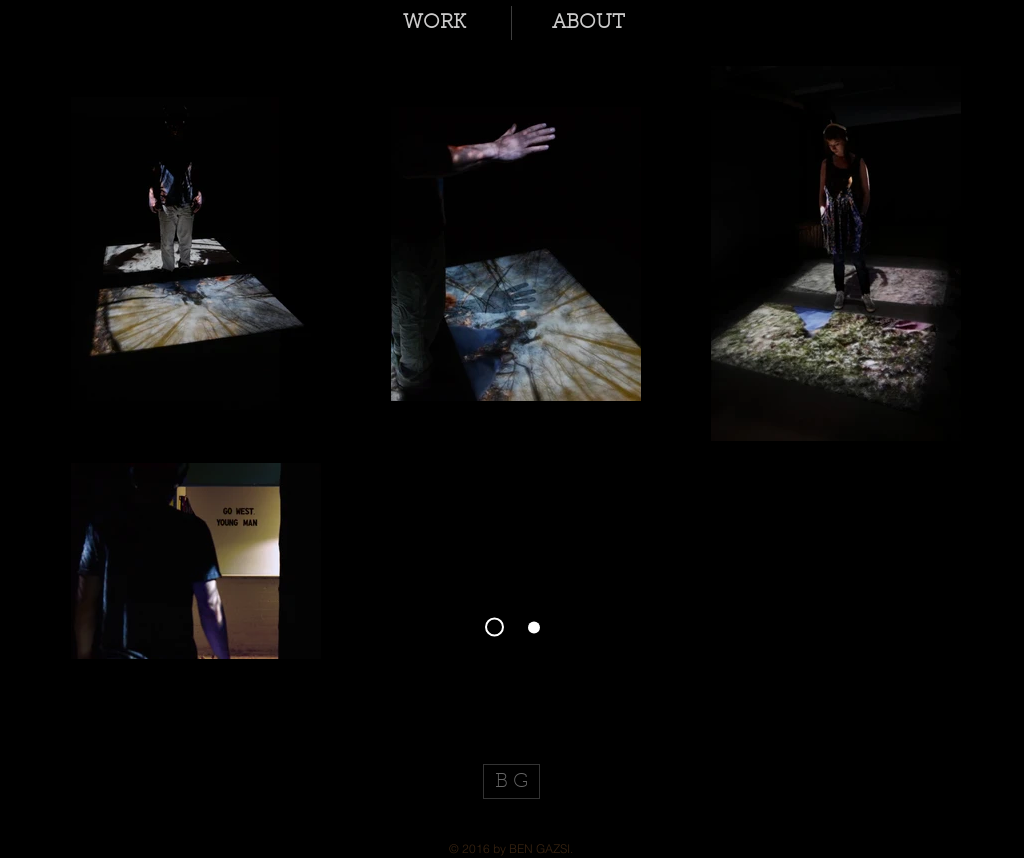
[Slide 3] (494, 627)
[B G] (511, 781)
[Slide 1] (534, 627)
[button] (434, 23)
